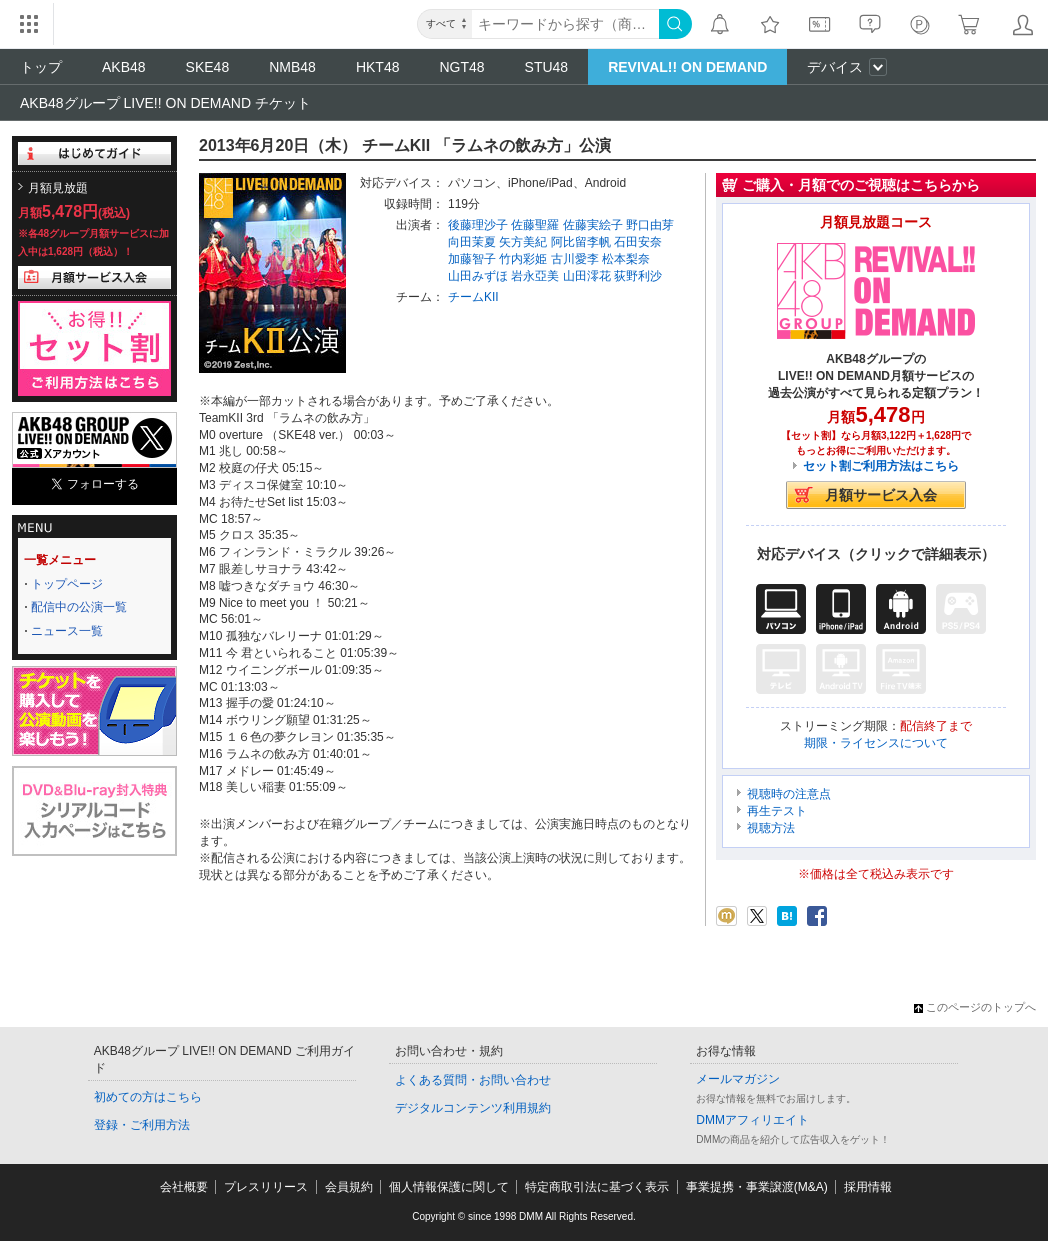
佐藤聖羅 (535, 225)
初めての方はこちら (148, 1097)
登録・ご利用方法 (142, 1125)
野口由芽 (650, 225)
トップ (41, 67)
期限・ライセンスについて (876, 743)
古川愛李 (575, 259)
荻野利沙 (638, 276)
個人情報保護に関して (449, 1187)
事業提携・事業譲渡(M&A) (757, 1187)
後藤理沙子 (478, 225)
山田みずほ (478, 276)
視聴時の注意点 (789, 794)
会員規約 (349, 1187)
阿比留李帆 (581, 242)
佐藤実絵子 (593, 225)
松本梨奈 (626, 259)
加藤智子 (472, 259)
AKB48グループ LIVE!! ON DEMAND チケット (165, 103)
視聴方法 (771, 828)
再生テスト (777, 811)
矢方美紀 (523, 242)
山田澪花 (587, 276)
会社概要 (184, 1187)
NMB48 (292, 67)
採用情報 (868, 1187)
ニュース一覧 (67, 631)
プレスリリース (266, 1187)
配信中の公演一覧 (79, 607)
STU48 (547, 67)
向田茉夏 (472, 242)
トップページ (67, 584)
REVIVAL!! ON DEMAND (687, 67)
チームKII (473, 297)
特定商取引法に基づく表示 (597, 1187)
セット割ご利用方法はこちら (881, 466)
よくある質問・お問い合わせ (473, 1080)
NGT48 (461, 67)
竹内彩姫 (523, 259)
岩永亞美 (535, 276)
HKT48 (378, 67)
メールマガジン (738, 1079)
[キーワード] (565, 24)
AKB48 (124, 67)
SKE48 (208, 67)
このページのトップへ (975, 1007)
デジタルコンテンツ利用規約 (473, 1108)
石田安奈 (638, 242)
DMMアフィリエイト (752, 1120)
